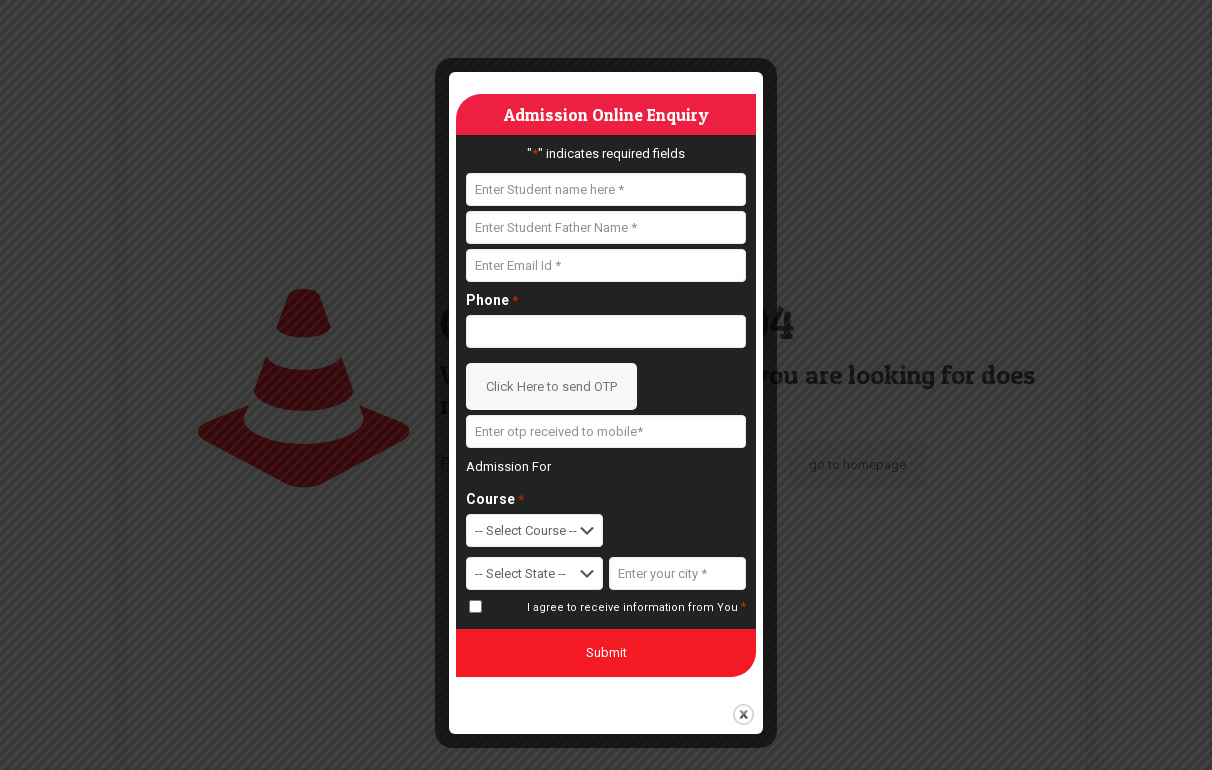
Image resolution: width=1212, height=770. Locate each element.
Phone (492, 300)
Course (495, 499)
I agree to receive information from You (636, 607)
